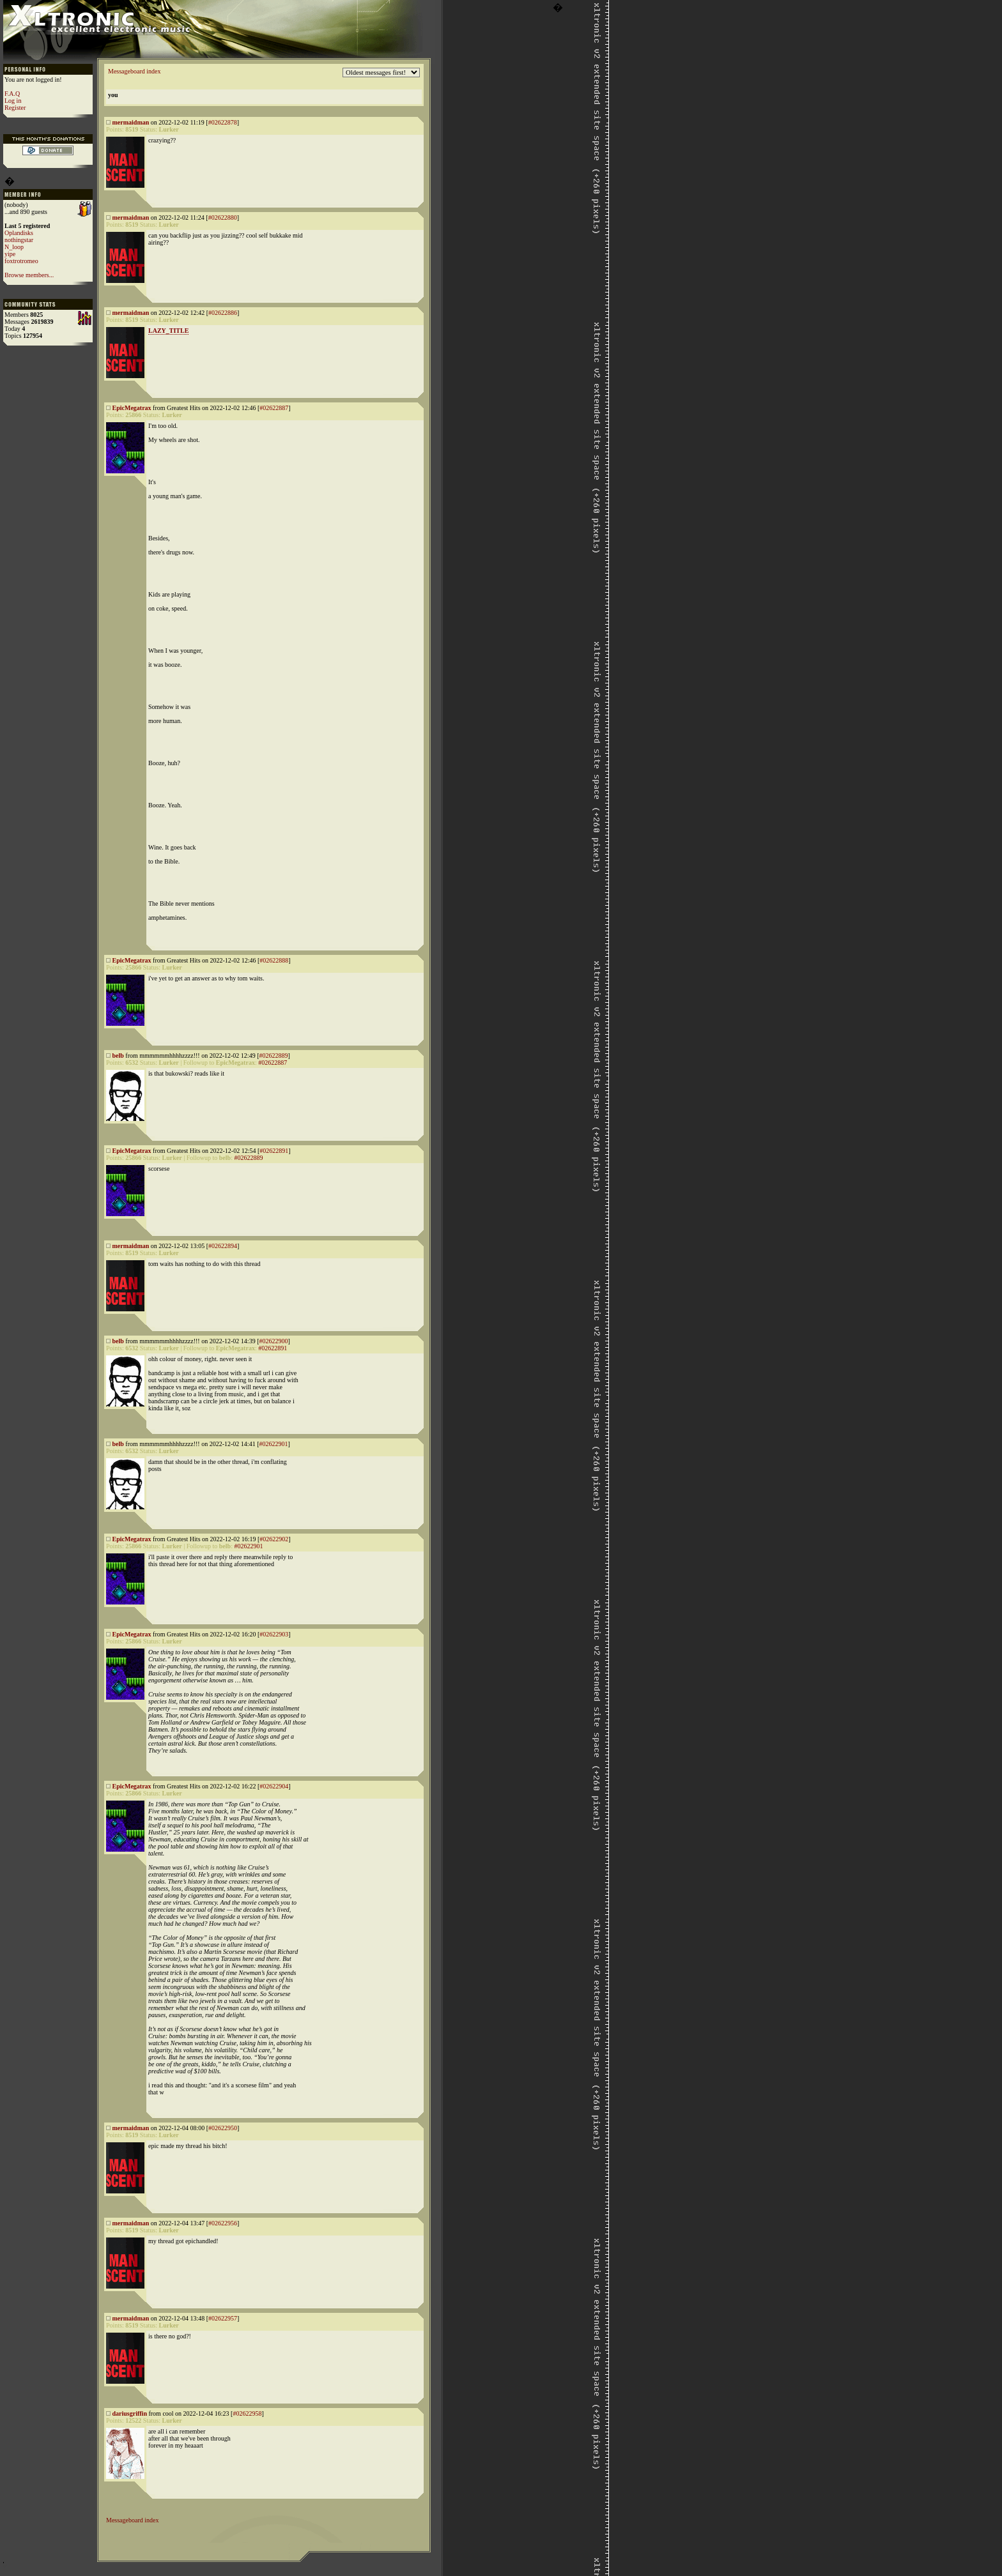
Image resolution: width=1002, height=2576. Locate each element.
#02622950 (222, 2127)
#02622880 (222, 217)
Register (15, 107)
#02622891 (273, 1150)
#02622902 (273, 1539)
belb (118, 1055)
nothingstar (18, 239)
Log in (12, 100)
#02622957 (222, 2318)
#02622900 (273, 1341)
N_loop (14, 246)
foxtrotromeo (21, 260)
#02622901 (273, 1443)
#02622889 (273, 1055)
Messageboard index (134, 71)
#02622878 (222, 122)
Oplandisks (18, 232)
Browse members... (29, 274)
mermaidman (131, 122)
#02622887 (273, 407)
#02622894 (222, 1245)
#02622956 (222, 2223)
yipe (9, 253)
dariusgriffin (129, 2413)
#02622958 (247, 2413)
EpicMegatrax (131, 407)
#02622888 (273, 960)
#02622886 (222, 312)
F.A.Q (12, 93)
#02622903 (273, 1634)
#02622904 (273, 1786)
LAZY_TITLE (168, 330)
